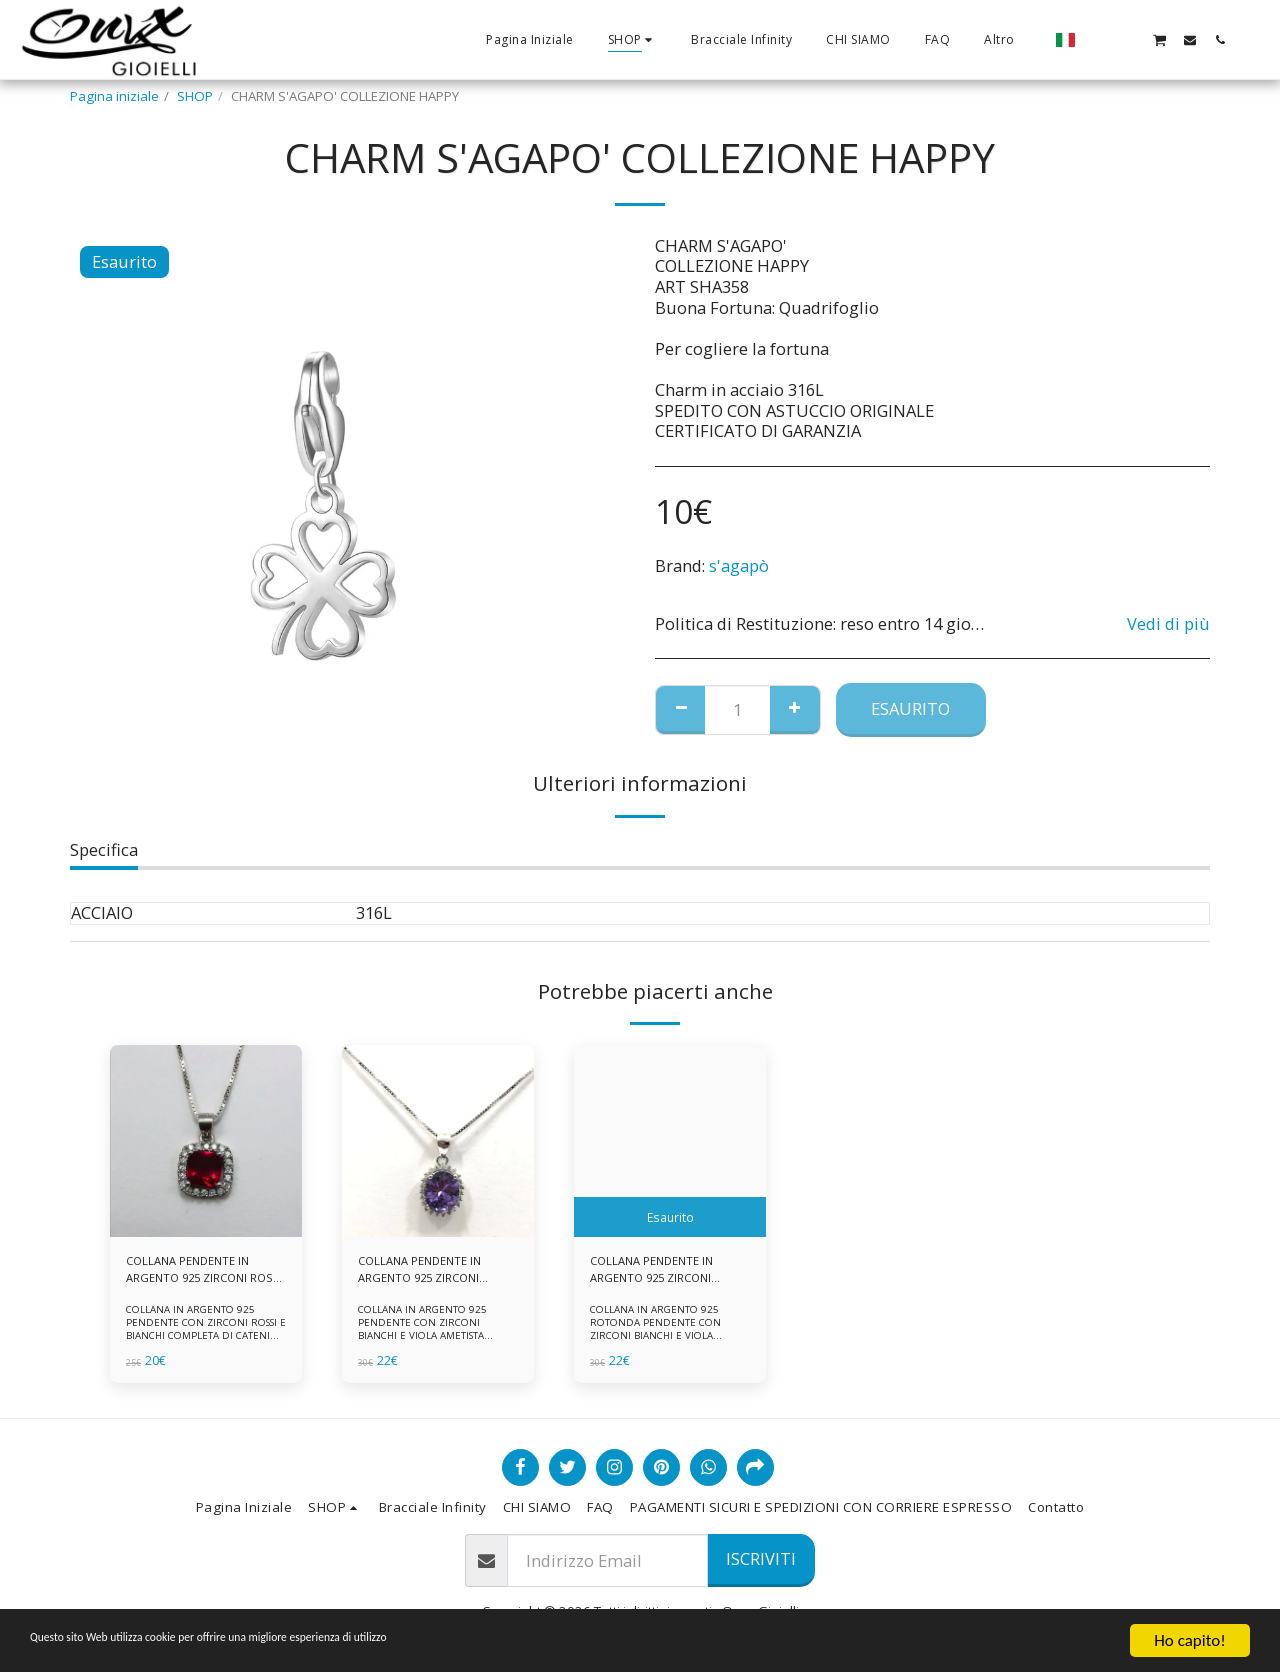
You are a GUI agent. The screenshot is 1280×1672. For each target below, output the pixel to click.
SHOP (195, 96)
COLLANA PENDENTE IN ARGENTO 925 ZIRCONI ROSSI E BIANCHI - (196, 1273)
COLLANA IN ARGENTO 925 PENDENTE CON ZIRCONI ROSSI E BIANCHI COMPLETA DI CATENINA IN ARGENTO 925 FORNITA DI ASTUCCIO (205, 1341)
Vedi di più (1168, 624)
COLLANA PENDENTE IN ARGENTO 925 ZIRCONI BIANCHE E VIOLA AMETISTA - (660, 1273)
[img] (206, 1141)
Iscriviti (761, 1558)
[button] (1099, 39)
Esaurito (910, 708)
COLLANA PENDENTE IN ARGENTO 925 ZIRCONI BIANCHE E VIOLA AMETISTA (428, 1273)
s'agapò (739, 565)
